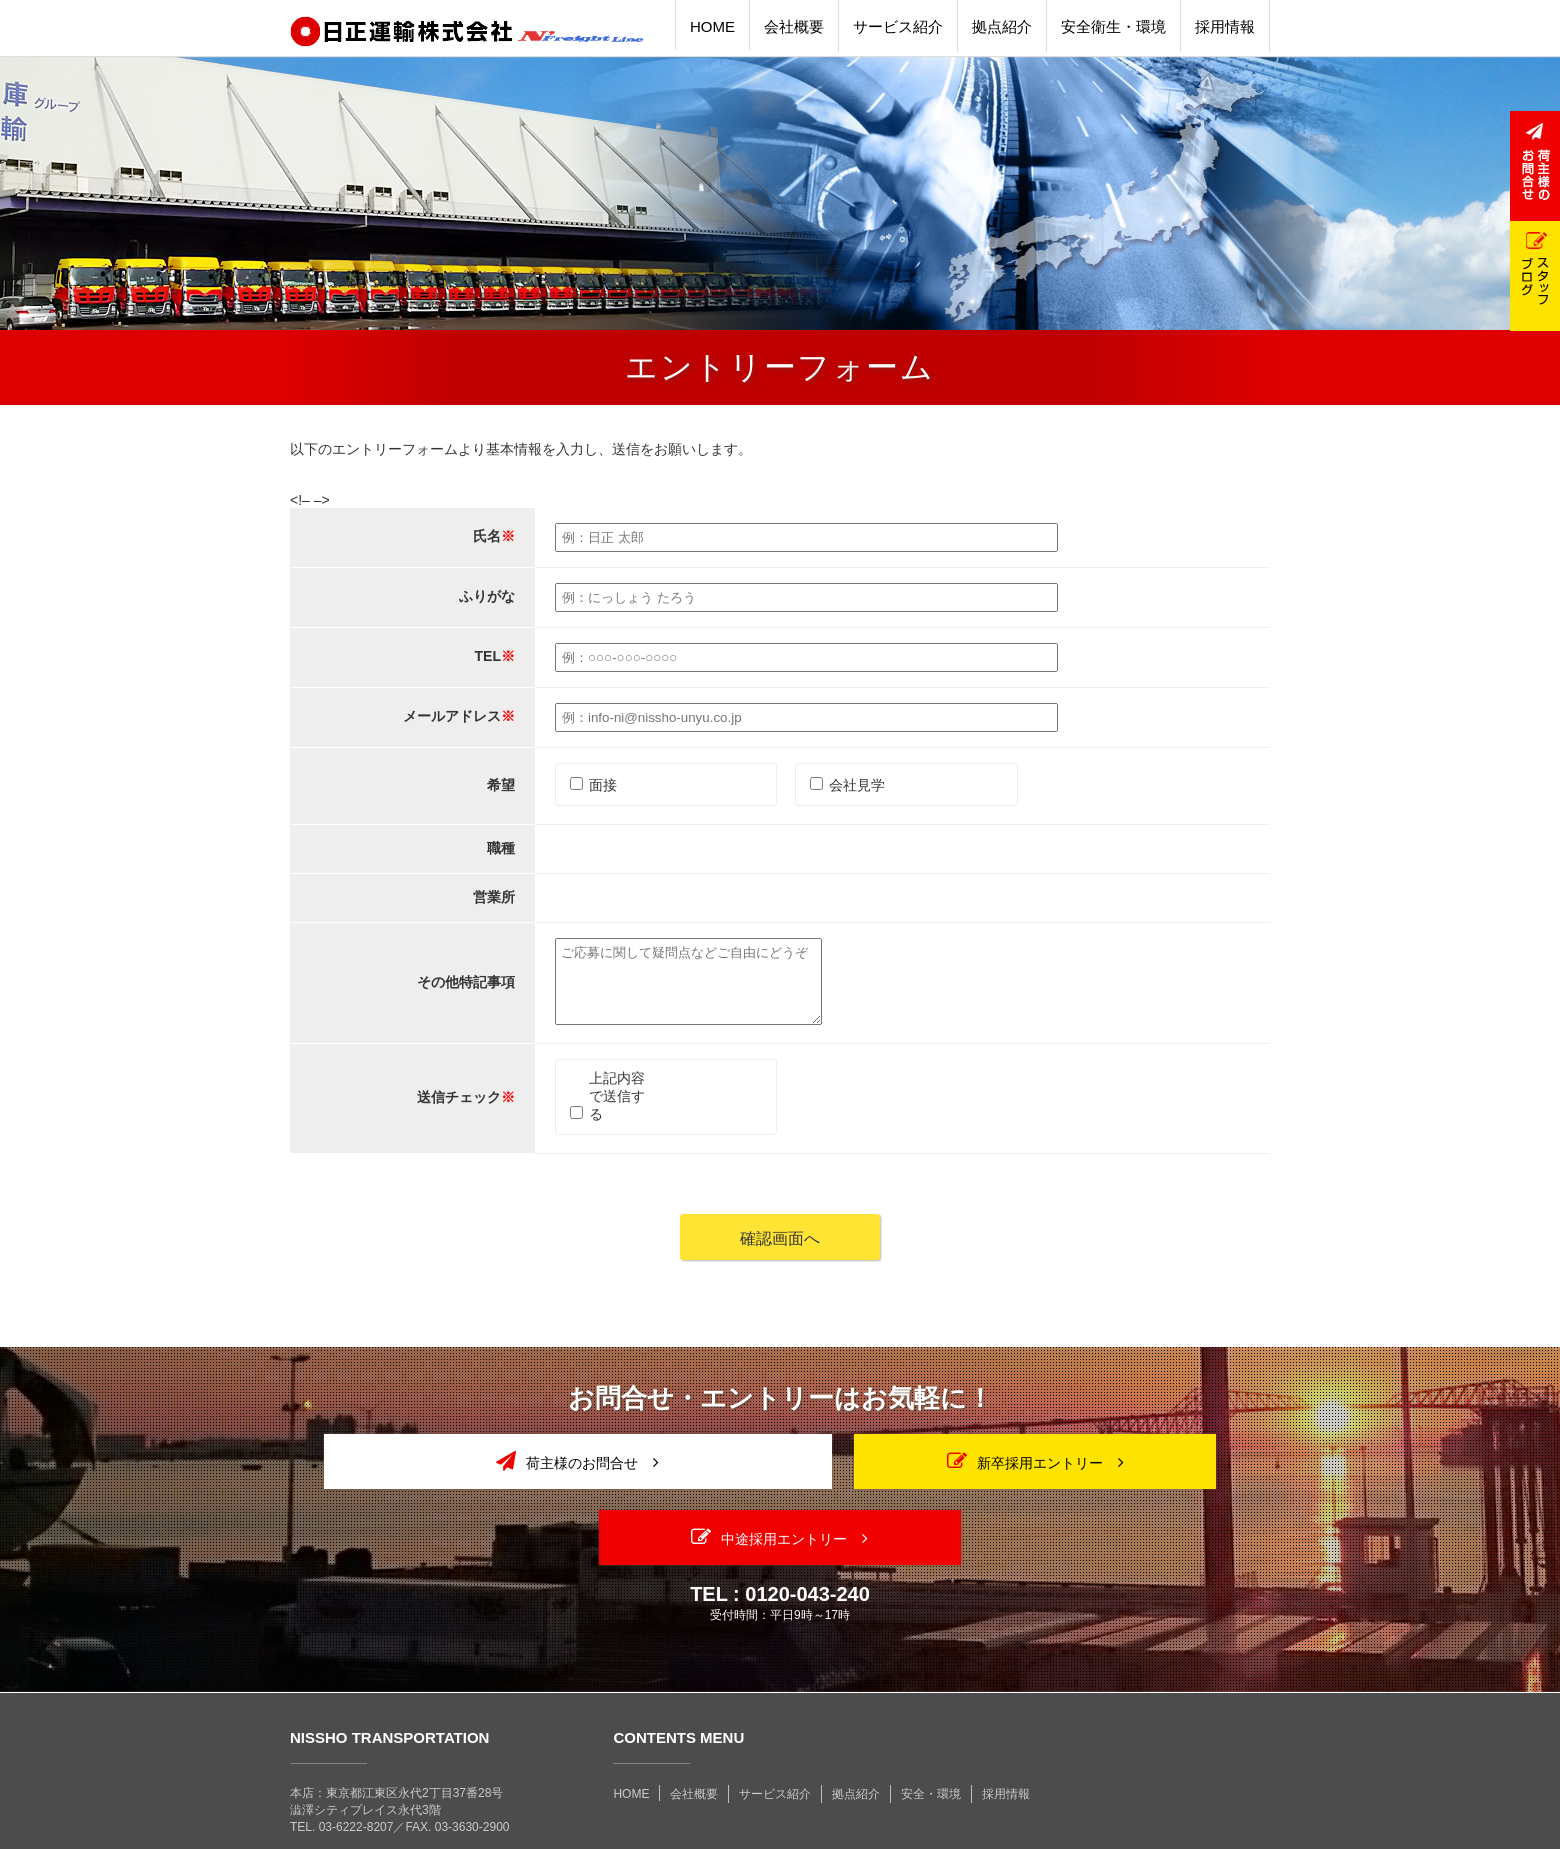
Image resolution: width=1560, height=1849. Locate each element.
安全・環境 (931, 1733)
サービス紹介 (775, 1733)
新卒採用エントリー (780, 1476)
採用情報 (1006, 1733)
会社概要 (694, 1733)
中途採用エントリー (1113, 1476)
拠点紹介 (856, 1733)
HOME (631, 1733)
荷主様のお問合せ (446, 1476)
